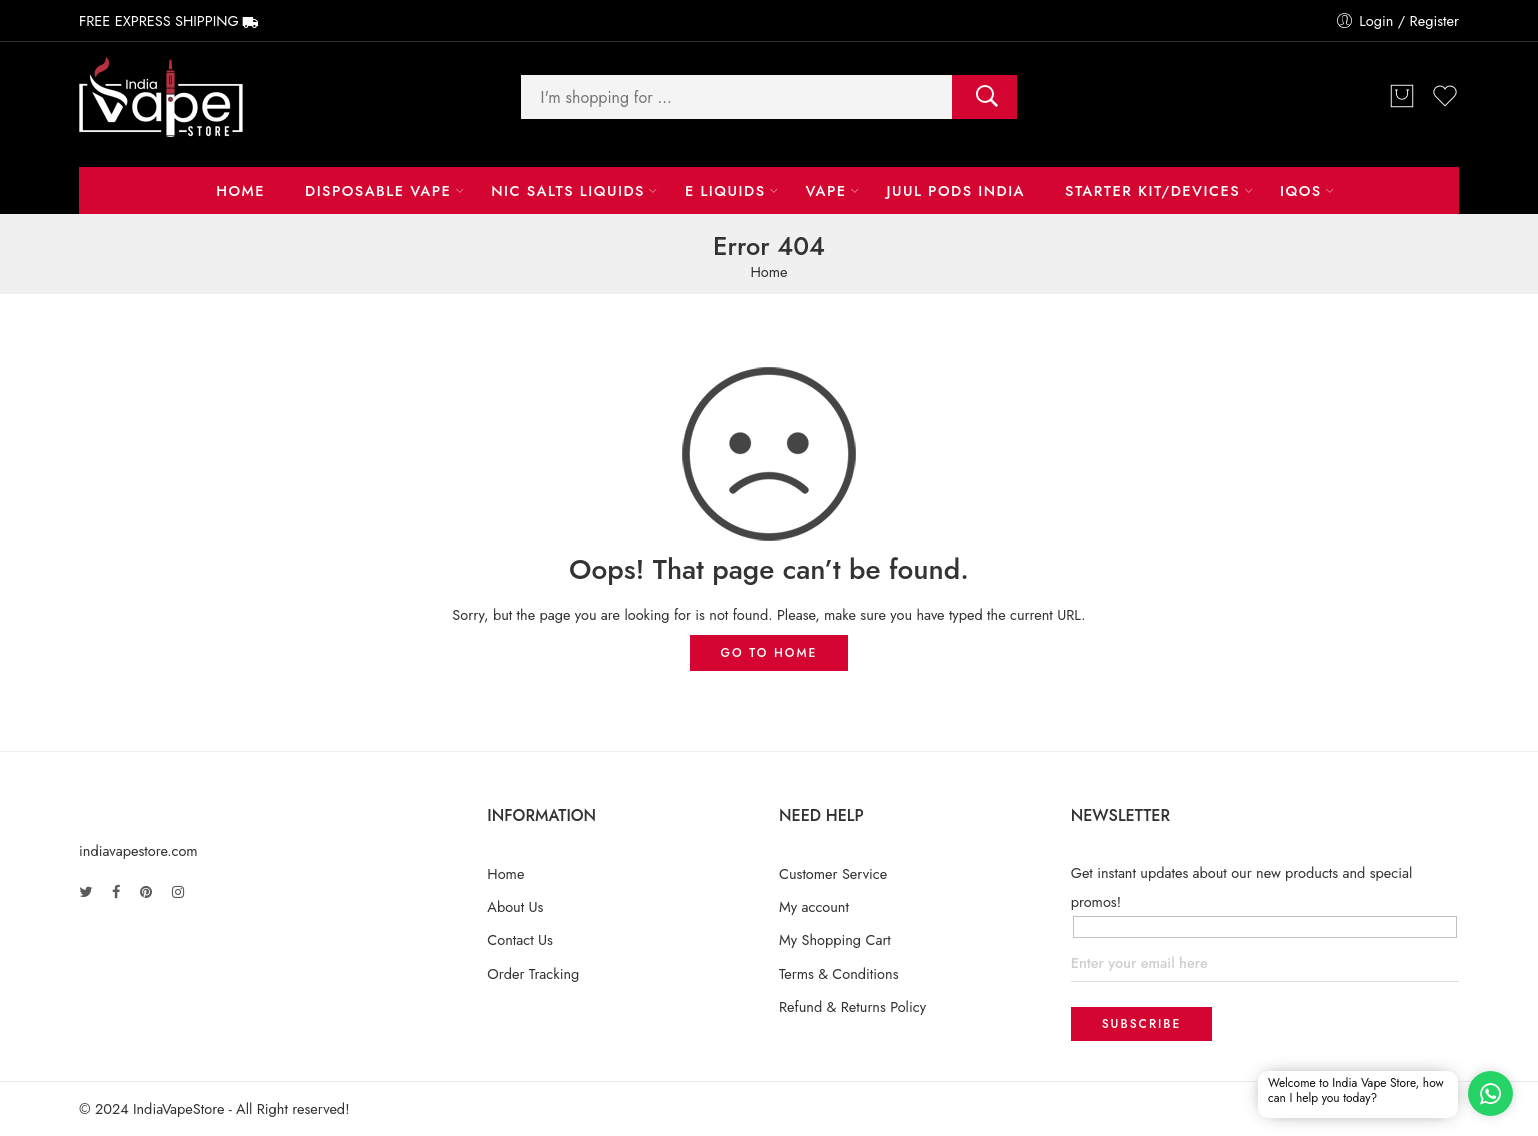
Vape (825, 190)
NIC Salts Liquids (568, 190)
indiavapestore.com (138, 850)
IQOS (1301, 190)
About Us (515, 906)
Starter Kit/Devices (1152, 190)
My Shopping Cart (835, 939)
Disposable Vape (378, 190)
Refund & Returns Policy (852, 1006)
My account (814, 906)
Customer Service (833, 873)
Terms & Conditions (839, 973)
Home (240, 190)
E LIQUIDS (725, 190)
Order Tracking (533, 973)
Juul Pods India (956, 190)
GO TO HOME (769, 653)
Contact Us (520, 939)
